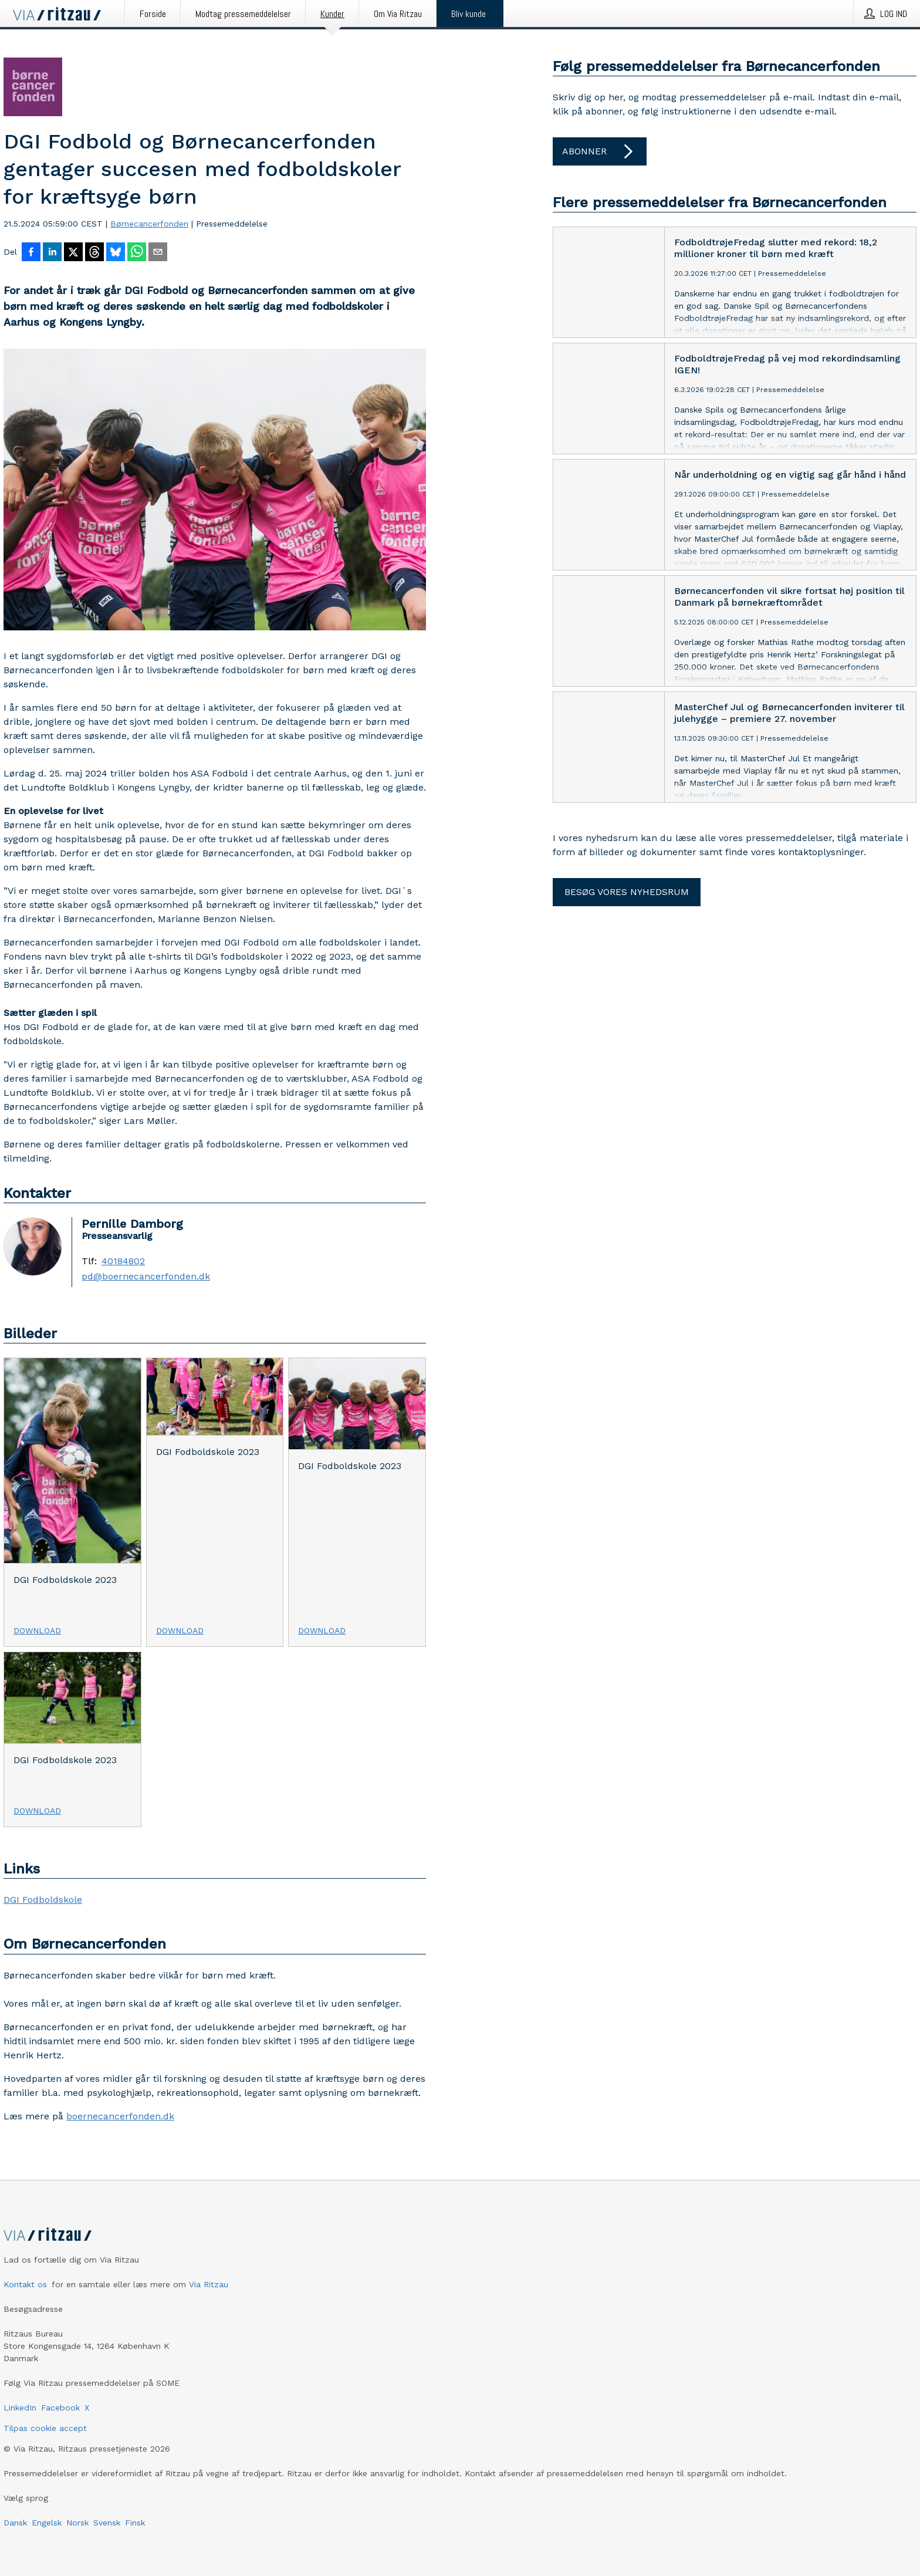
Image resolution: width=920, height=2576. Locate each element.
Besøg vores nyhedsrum (626, 891)
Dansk (15, 2522)
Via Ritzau (208, 2284)
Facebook (60, 2407)
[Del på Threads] (94, 253)
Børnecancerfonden (149, 223)
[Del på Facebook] (31, 253)
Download (37, 1630)
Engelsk (47, 2522)
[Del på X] (73, 253)
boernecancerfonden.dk (120, 2116)
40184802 (123, 1261)
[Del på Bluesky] (115, 253)
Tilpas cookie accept (45, 2428)
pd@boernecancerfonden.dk (146, 1276)
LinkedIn (20, 2407)
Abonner (599, 151)
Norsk (77, 2522)
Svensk (106, 2522)
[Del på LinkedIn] (52, 253)
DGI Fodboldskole (43, 1899)
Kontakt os (25, 2284)
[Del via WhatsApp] (136, 253)
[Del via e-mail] (157, 253)
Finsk (135, 2522)
